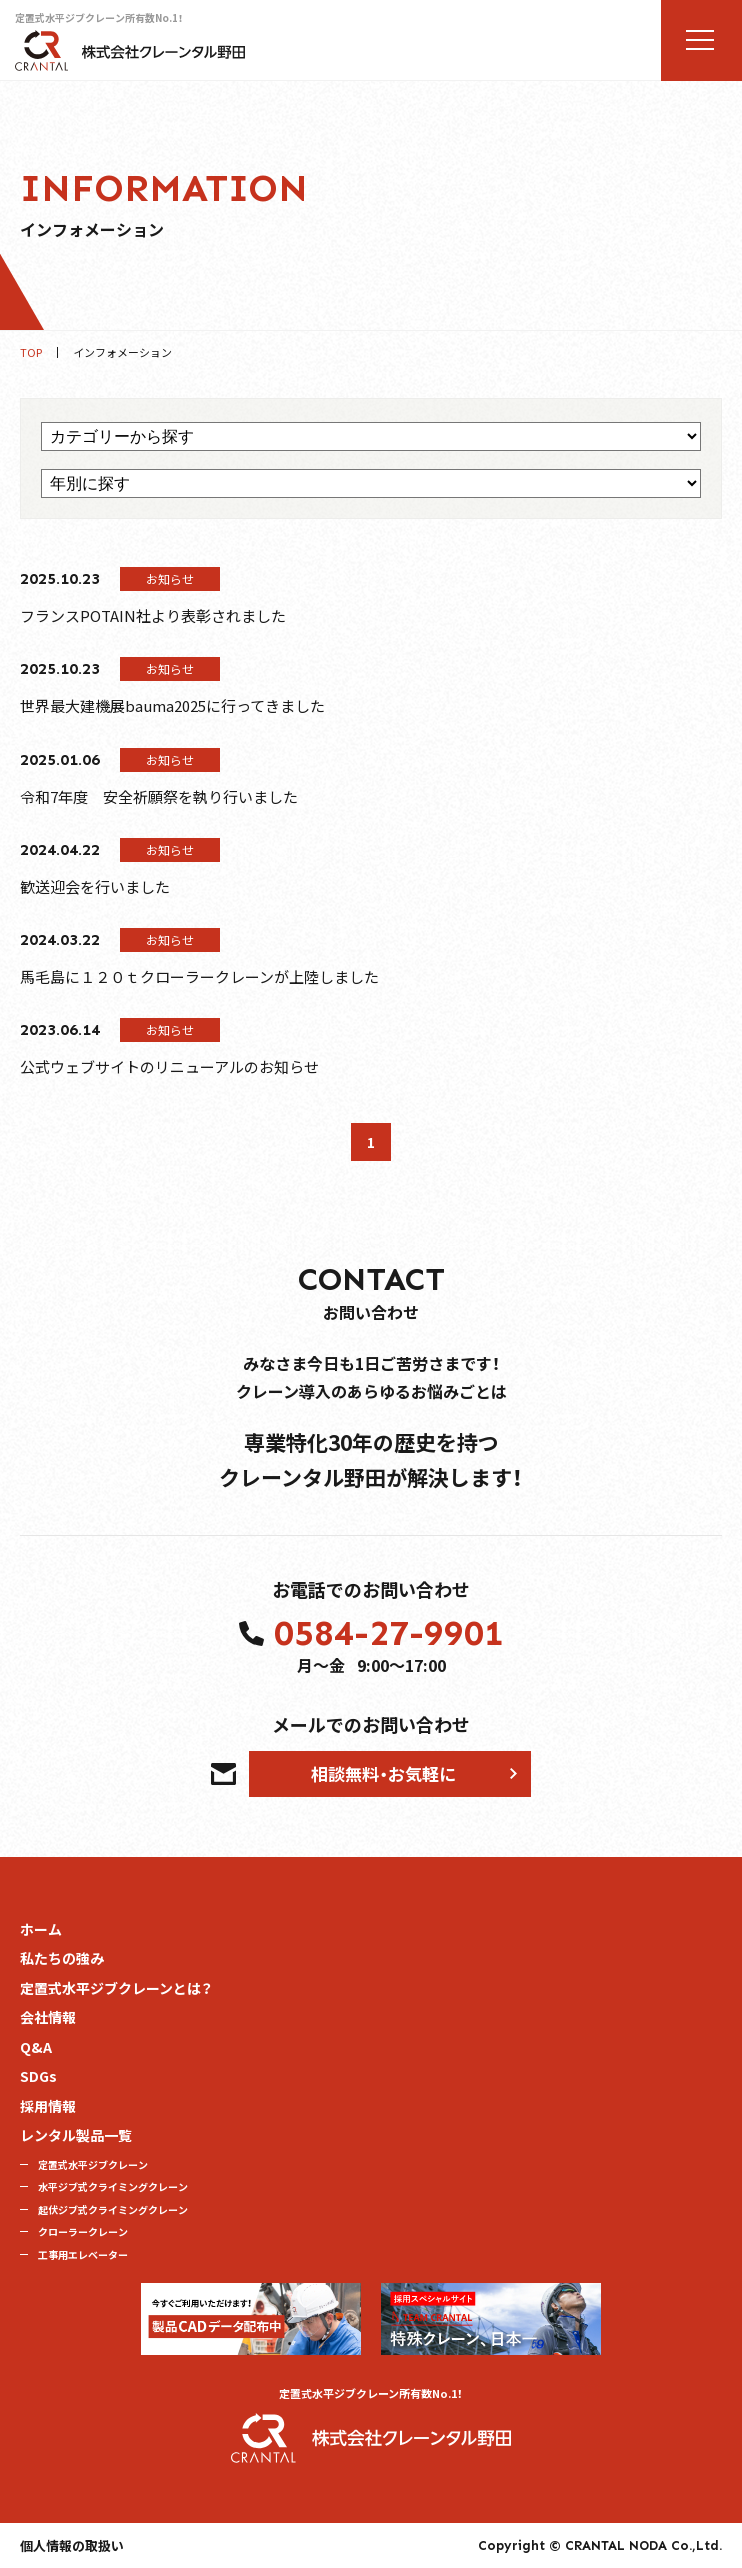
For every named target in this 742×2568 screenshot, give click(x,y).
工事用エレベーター (83, 2254)
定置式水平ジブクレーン (93, 2164)
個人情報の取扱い (72, 2545)
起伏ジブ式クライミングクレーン (113, 2209)
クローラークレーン (83, 2231)
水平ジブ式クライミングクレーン (113, 2186)
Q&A (36, 2047)
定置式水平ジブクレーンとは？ (116, 1988)
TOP (31, 352)
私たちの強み (62, 1958)
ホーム (41, 1929)
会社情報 (48, 2017)
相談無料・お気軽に (383, 1773)
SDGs (38, 2076)
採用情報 (48, 2106)
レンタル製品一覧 (76, 2135)
